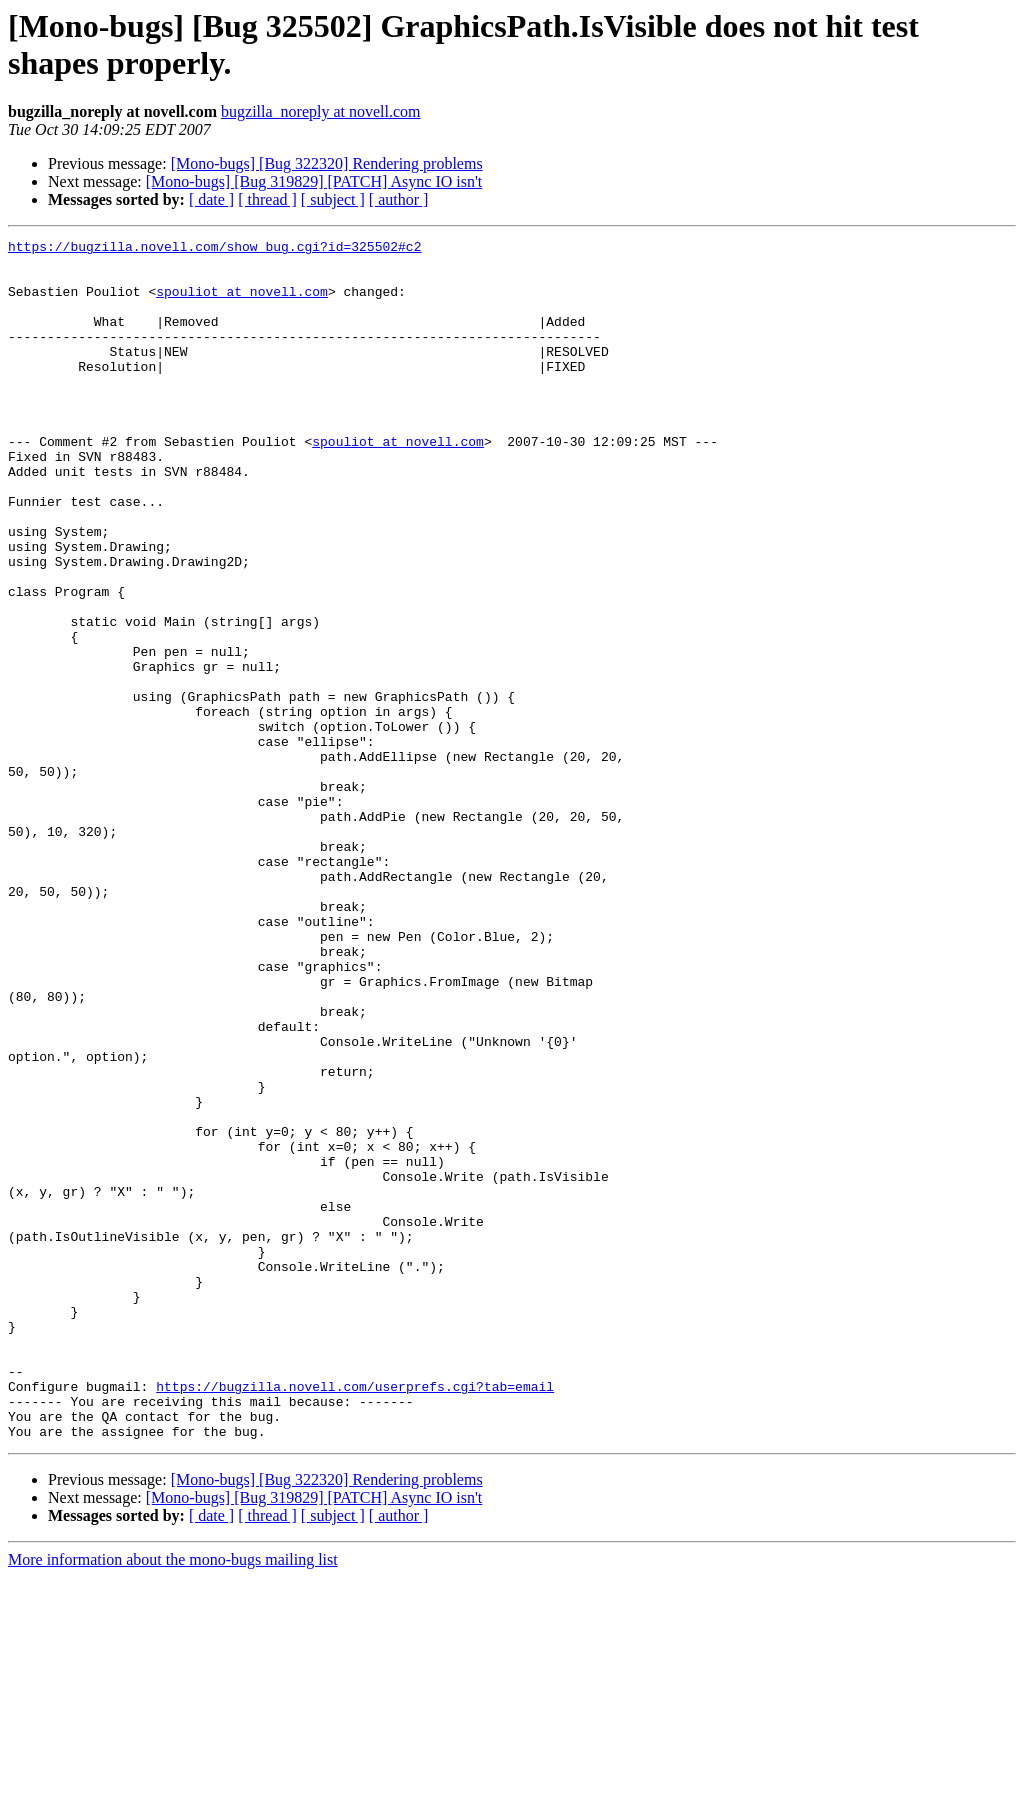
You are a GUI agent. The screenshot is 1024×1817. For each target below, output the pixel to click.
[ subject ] (333, 199)
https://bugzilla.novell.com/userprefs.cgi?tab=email (355, 1617)
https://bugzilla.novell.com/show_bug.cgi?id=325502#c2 (214, 249)
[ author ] (399, 199)
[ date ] (211, 199)
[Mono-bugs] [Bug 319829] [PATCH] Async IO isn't (314, 181)
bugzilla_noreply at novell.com (321, 111)
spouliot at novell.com (242, 303)
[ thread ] (267, 199)
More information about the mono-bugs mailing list (173, 1799)
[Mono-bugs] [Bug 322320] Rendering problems (327, 163)
